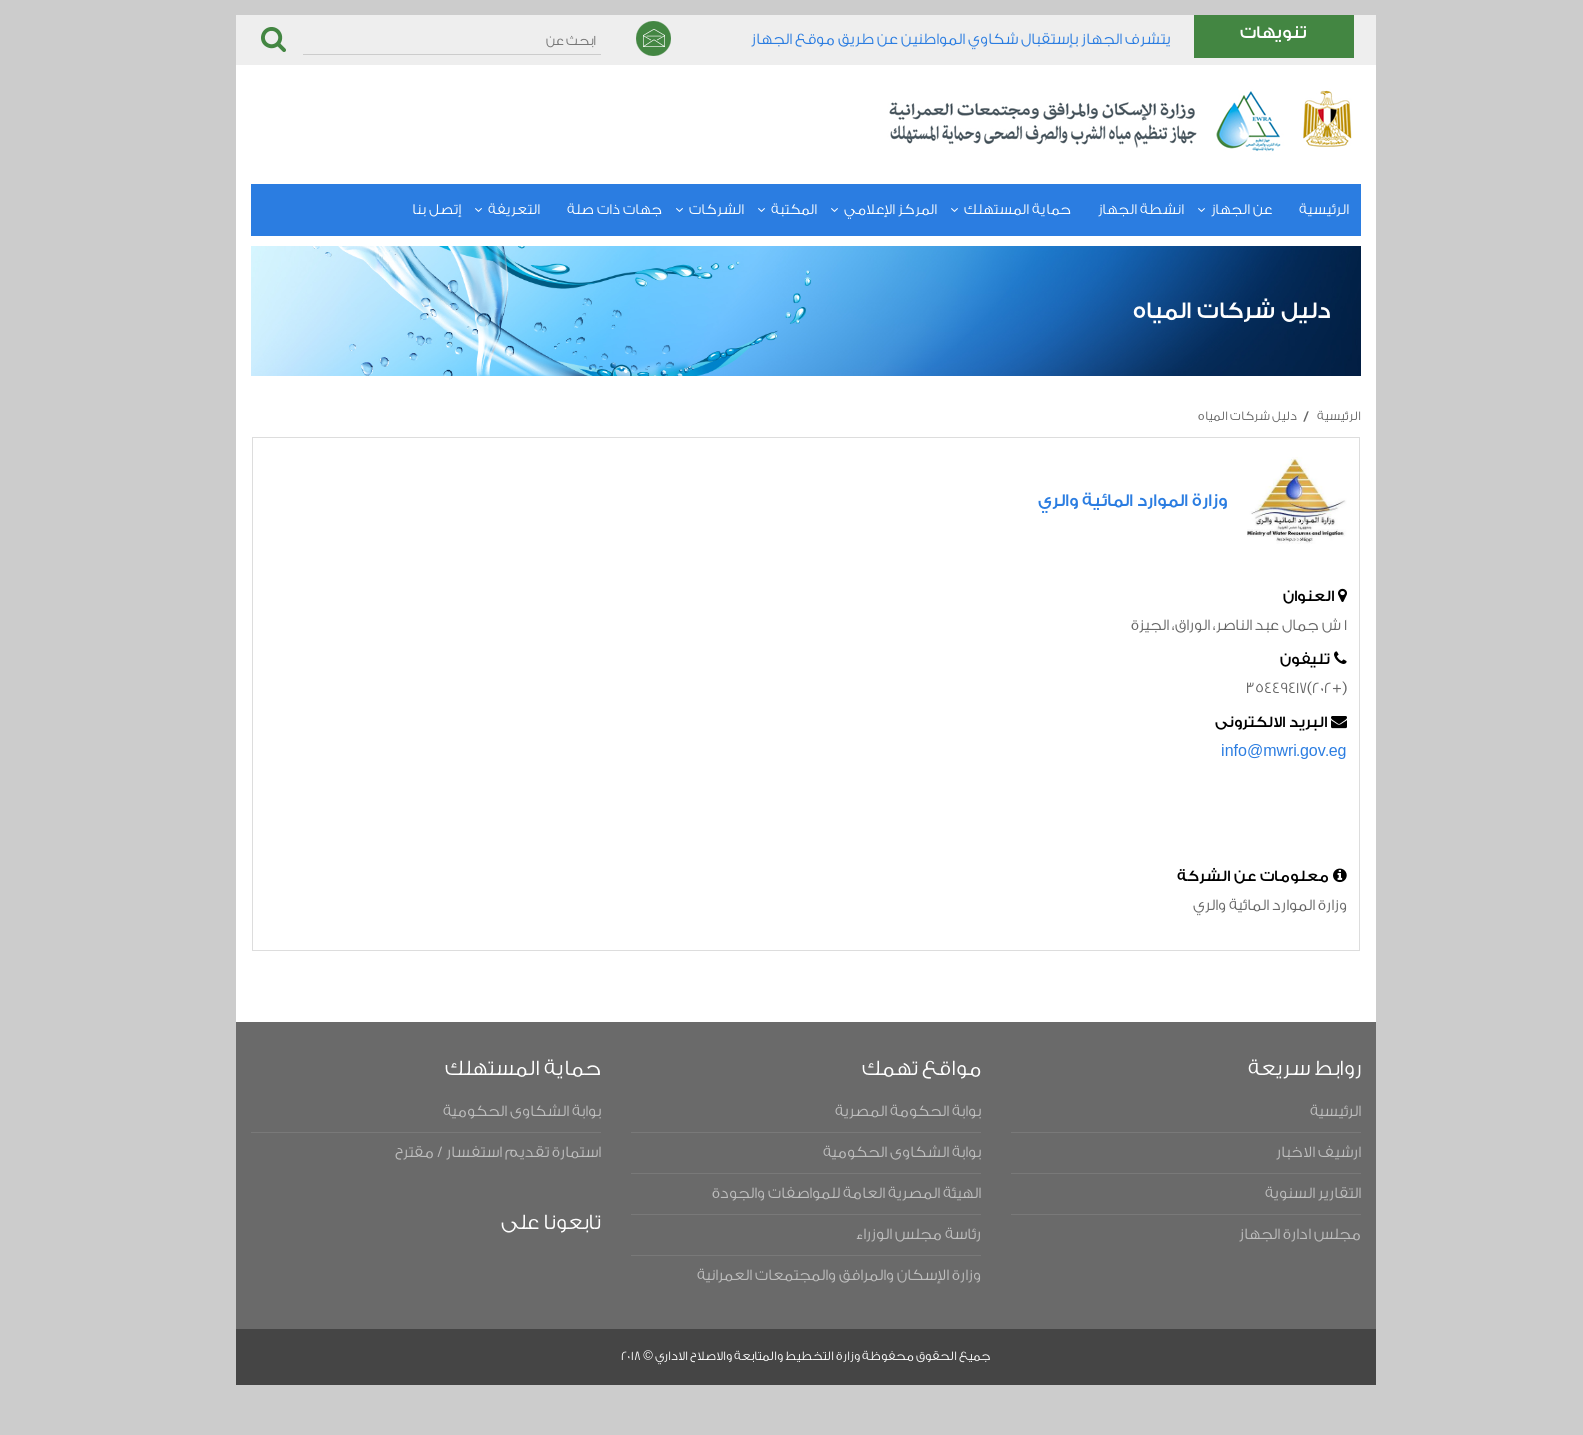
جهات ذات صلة (585, 210)
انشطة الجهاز (1112, 210)
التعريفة (485, 210)
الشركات (687, 210)
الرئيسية (1295, 210)
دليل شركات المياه (1218, 416)
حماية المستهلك (988, 210)
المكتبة (765, 210)
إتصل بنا (407, 210)
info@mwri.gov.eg (1254, 751)
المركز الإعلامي (861, 210)
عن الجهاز (1212, 210)
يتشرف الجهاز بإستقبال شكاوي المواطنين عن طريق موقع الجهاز (932, 39)
